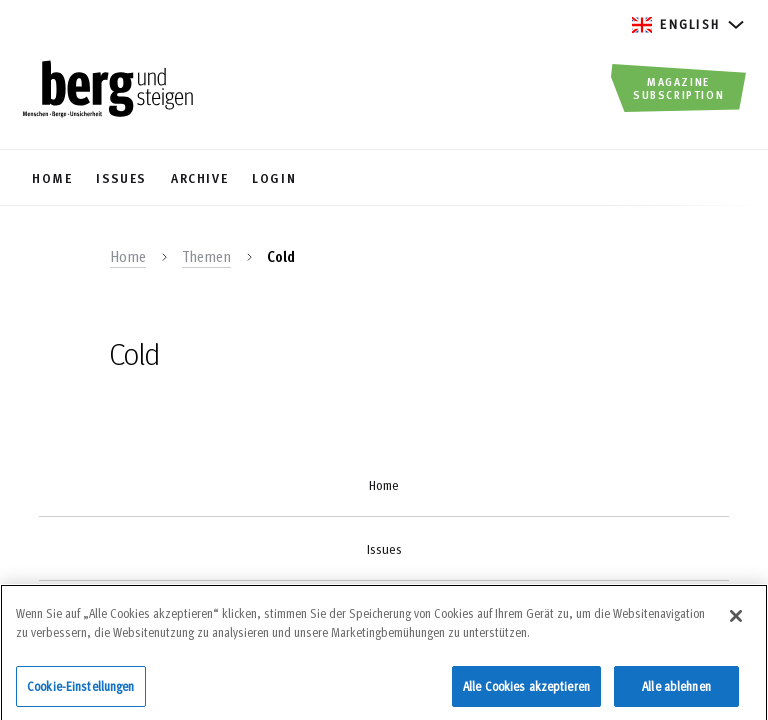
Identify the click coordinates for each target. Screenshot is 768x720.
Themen (206, 256)
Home (128, 256)
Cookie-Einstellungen (81, 693)
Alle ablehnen (676, 693)
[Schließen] (736, 623)
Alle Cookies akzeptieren (526, 693)
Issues (384, 549)
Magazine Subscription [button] (678, 87)
